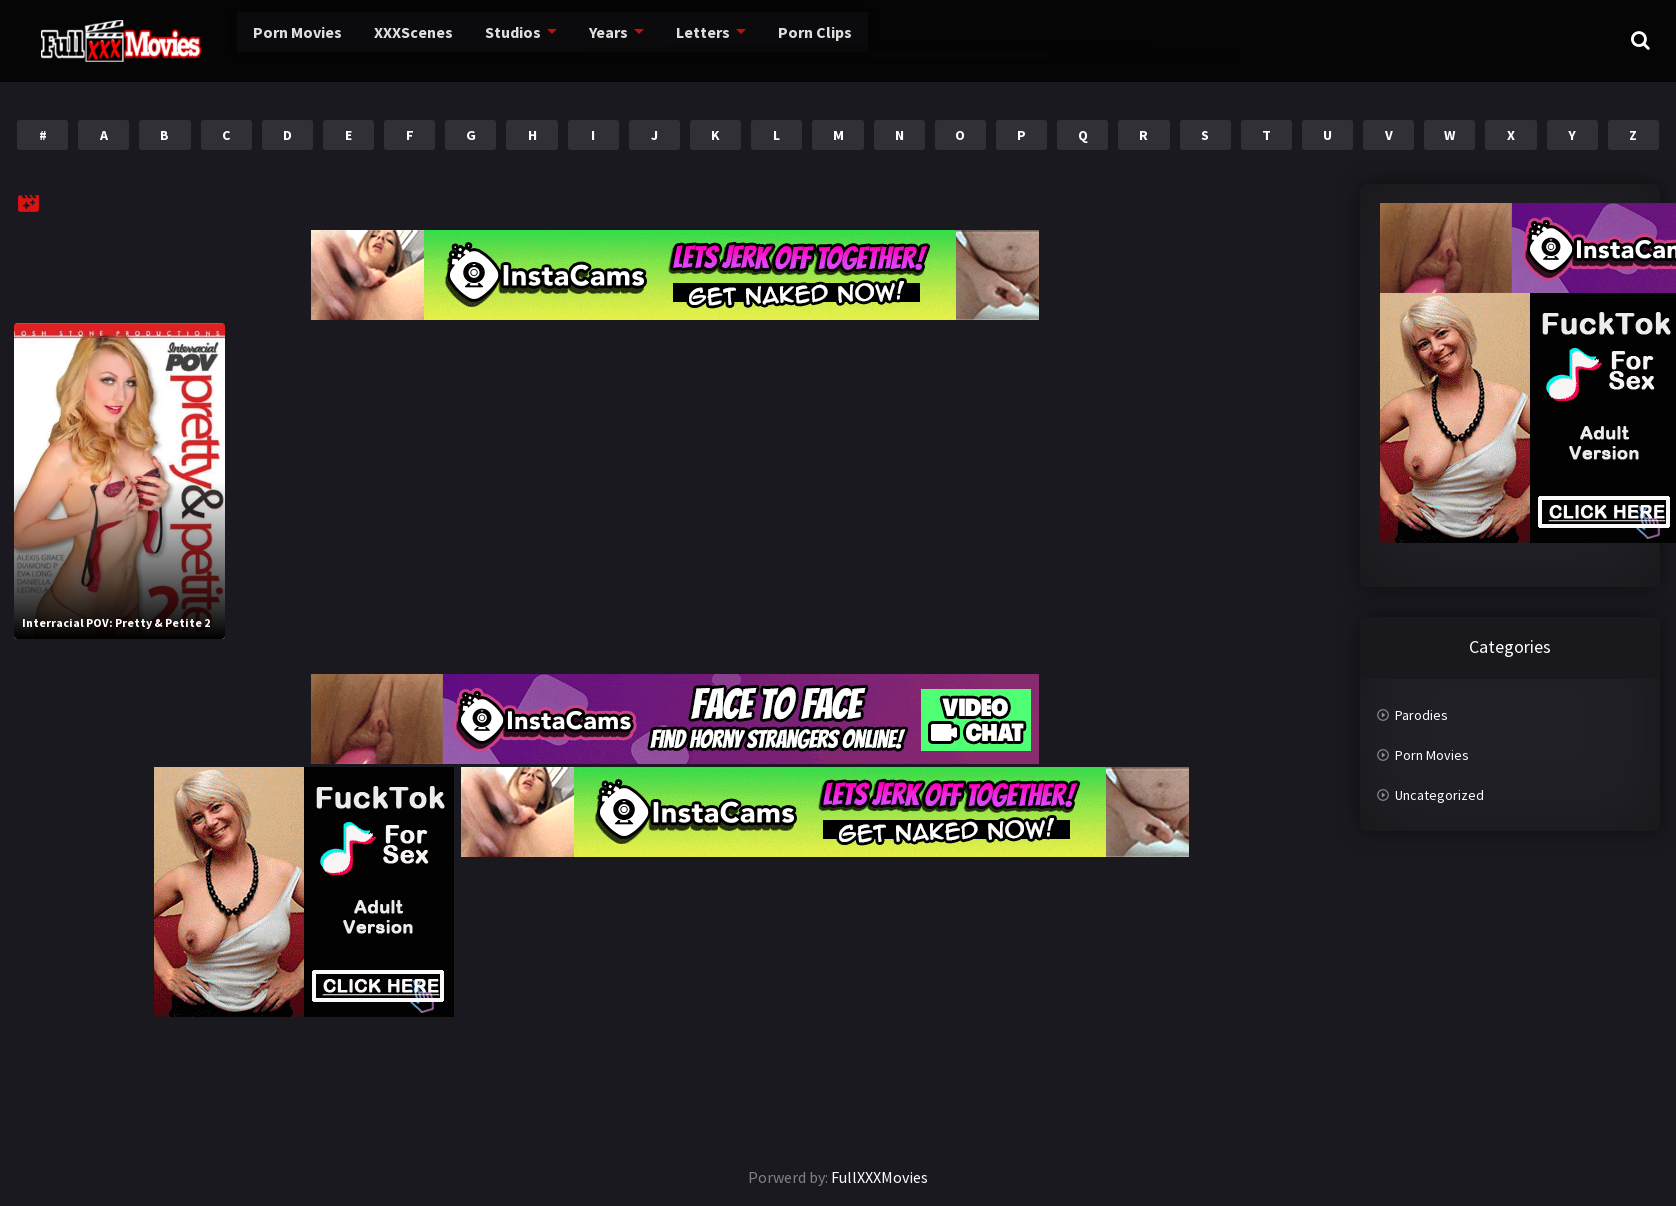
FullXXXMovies (879, 1177)
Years (558, 40)
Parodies (1421, 715)
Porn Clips (759, 40)
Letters (650, 40)
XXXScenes (367, 40)
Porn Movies (254, 40)
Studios (464, 40)
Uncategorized (1439, 795)
